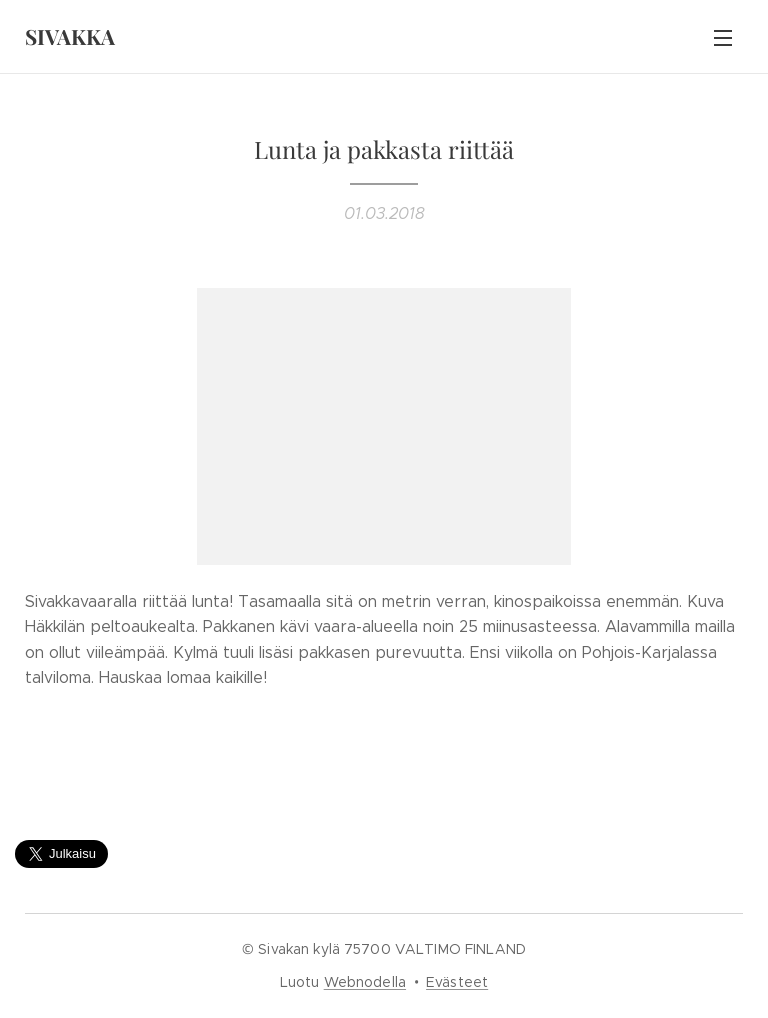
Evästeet (457, 982)
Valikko (723, 38)
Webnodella (365, 982)
